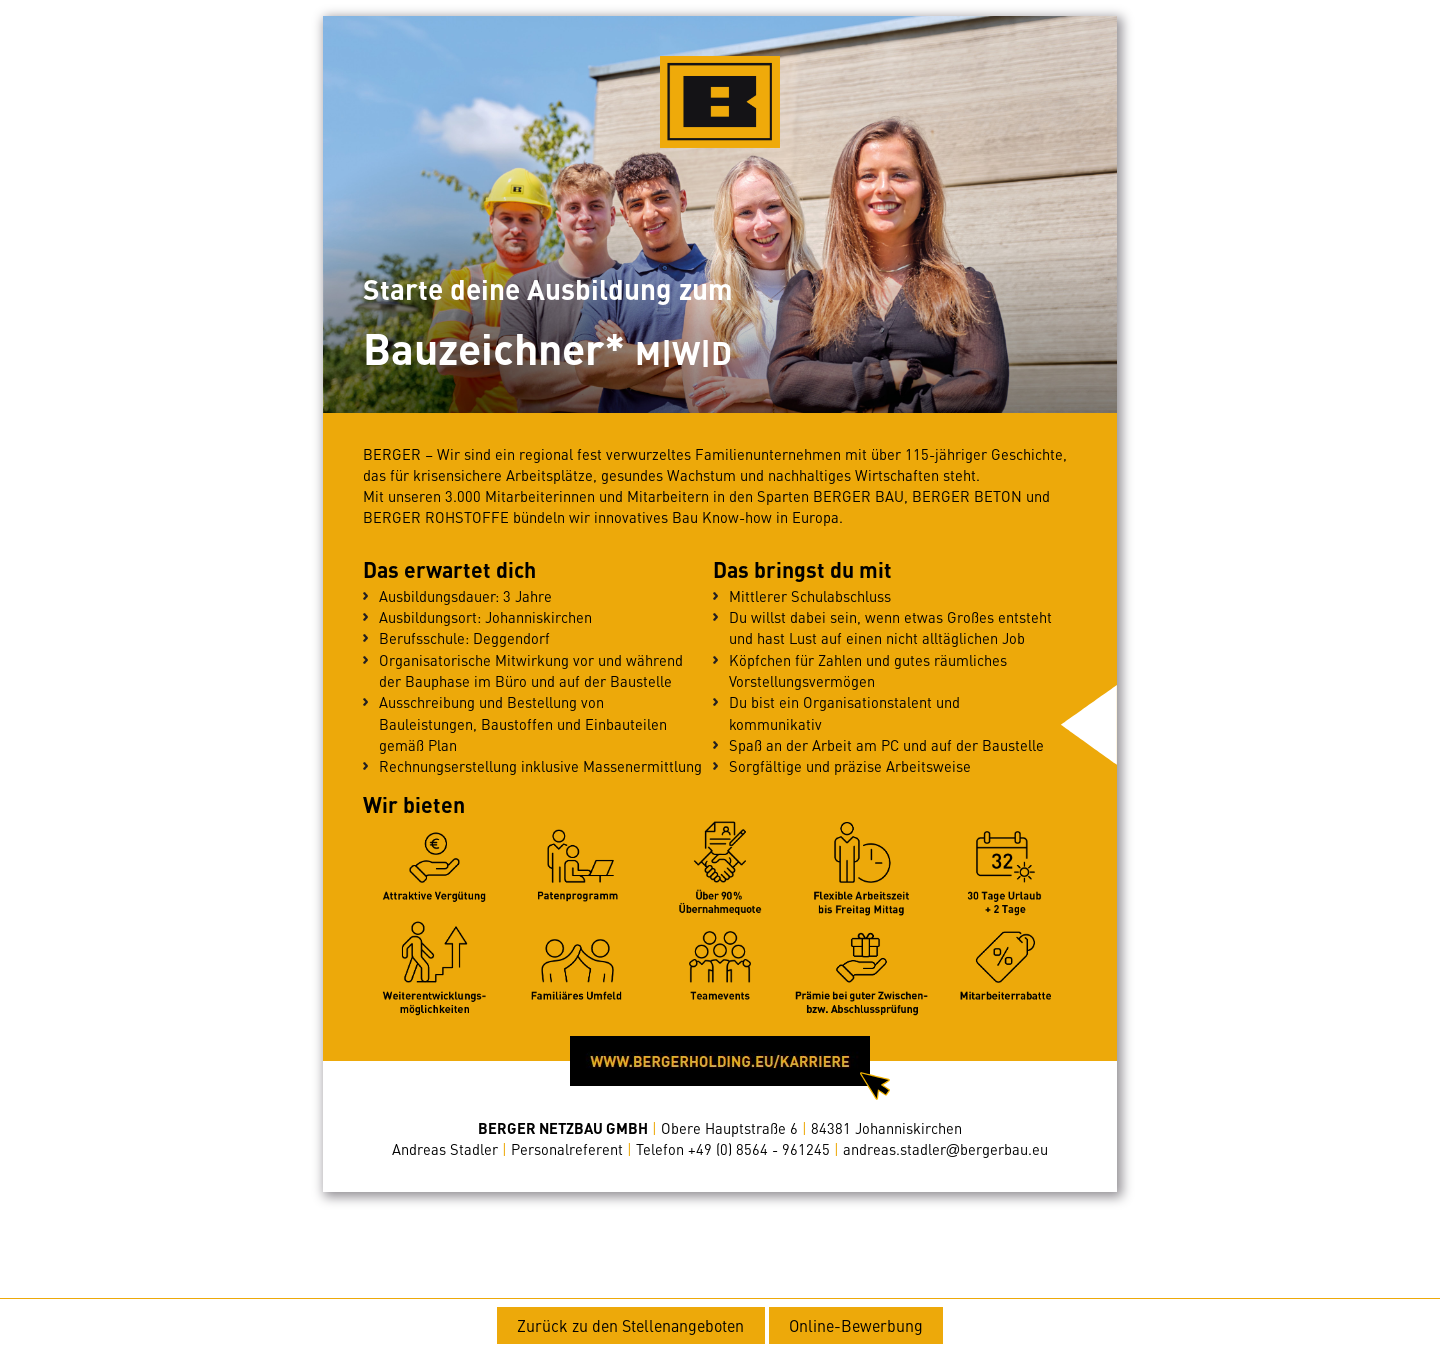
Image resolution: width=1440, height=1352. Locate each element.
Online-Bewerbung (856, 1325)
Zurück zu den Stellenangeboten (630, 1325)
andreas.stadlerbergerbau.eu (946, 1149)
